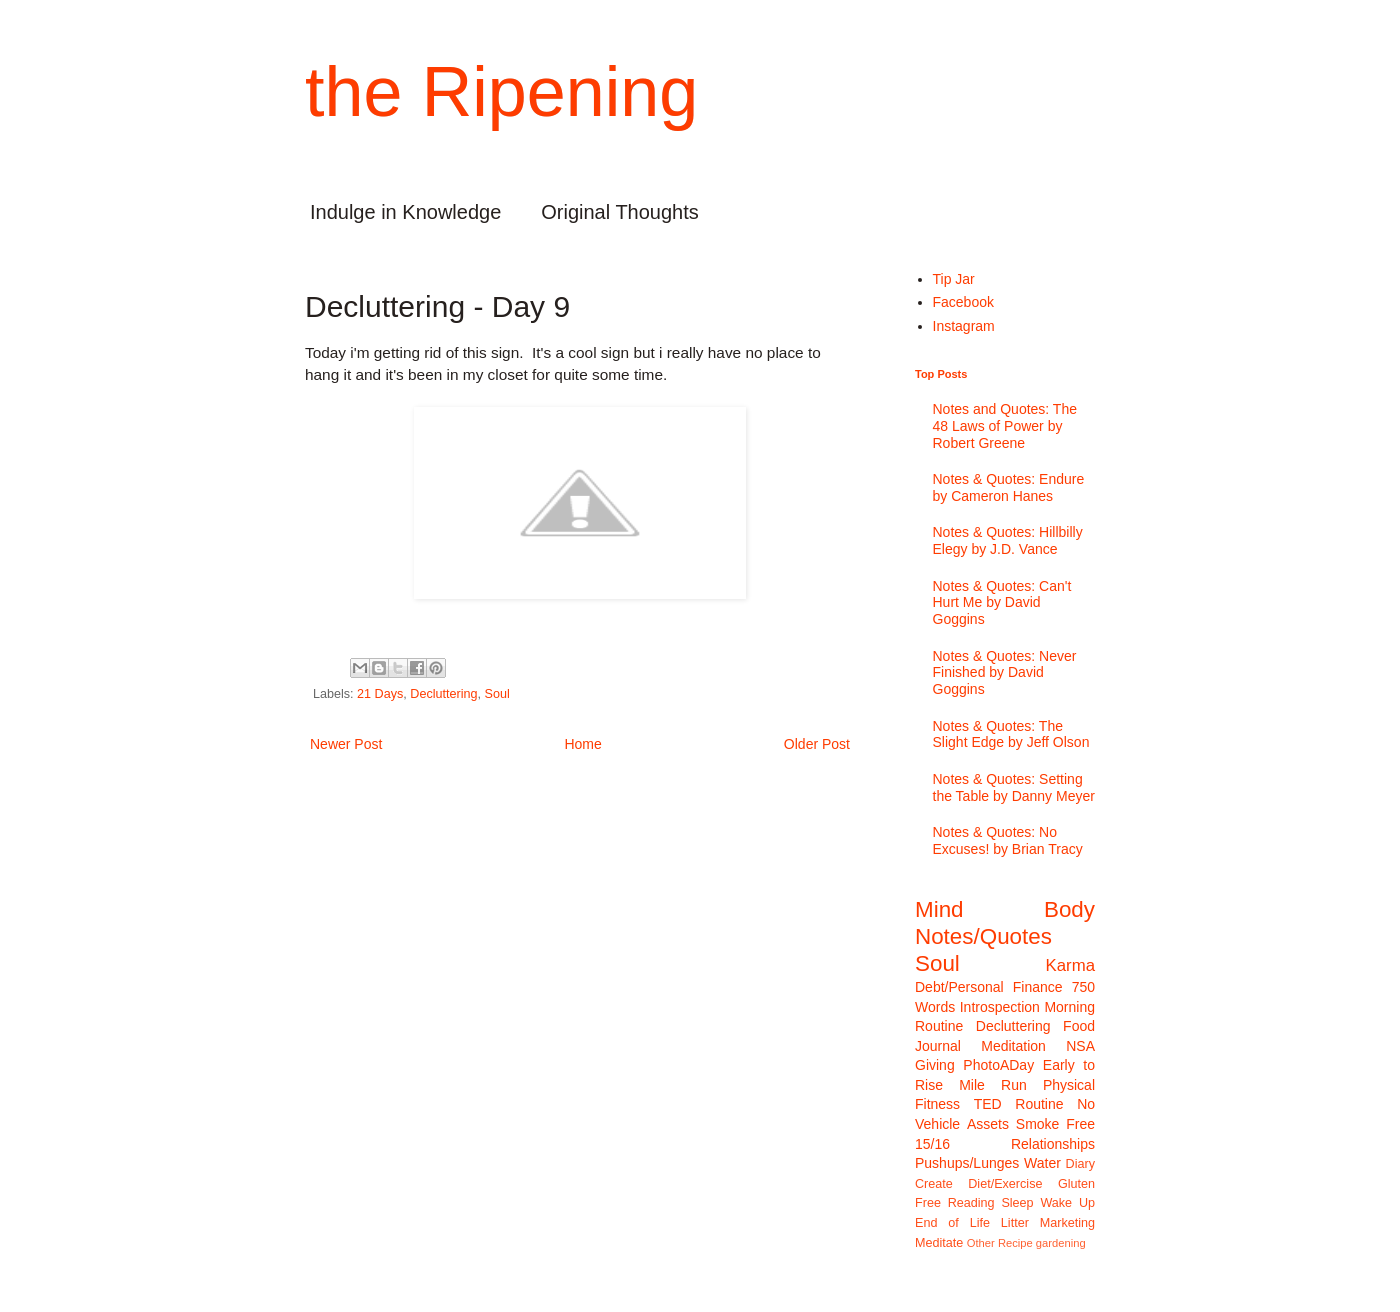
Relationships (1053, 1144)
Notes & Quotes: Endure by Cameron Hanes (1009, 487)
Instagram (964, 326)
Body (1069, 909)
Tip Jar (954, 279)
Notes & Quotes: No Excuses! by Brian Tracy (1008, 840)
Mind (939, 909)
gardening (1061, 1243)
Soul (497, 694)
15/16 (932, 1144)
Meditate (939, 1243)
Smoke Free (1055, 1124)
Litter (1015, 1223)
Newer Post (346, 744)
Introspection (1000, 1007)
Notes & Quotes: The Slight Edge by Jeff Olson (1011, 734)
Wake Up (1067, 1203)
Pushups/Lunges (967, 1163)
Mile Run (993, 1085)
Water (1042, 1163)
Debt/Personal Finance (989, 987)
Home (582, 744)
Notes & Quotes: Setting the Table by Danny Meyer (1014, 787)
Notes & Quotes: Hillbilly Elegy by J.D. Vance (1008, 540)
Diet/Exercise (1005, 1184)
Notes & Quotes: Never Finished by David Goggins (1005, 673)
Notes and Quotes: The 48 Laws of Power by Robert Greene (1005, 426)
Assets (988, 1124)
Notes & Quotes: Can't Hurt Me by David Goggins (1002, 603)
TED (988, 1104)
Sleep (1017, 1203)
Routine (1039, 1104)
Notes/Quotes (983, 936)
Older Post (817, 744)
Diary (1080, 1164)
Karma (1070, 965)
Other (981, 1243)
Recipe (1015, 1243)
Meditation (1013, 1046)
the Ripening (501, 92)
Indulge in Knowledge (405, 212)
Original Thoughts (620, 212)
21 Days (380, 694)
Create (934, 1184)
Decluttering (443, 694)
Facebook (963, 302)
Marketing (1067, 1223)
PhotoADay (998, 1065)
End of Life (952, 1223)
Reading (971, 1203)
